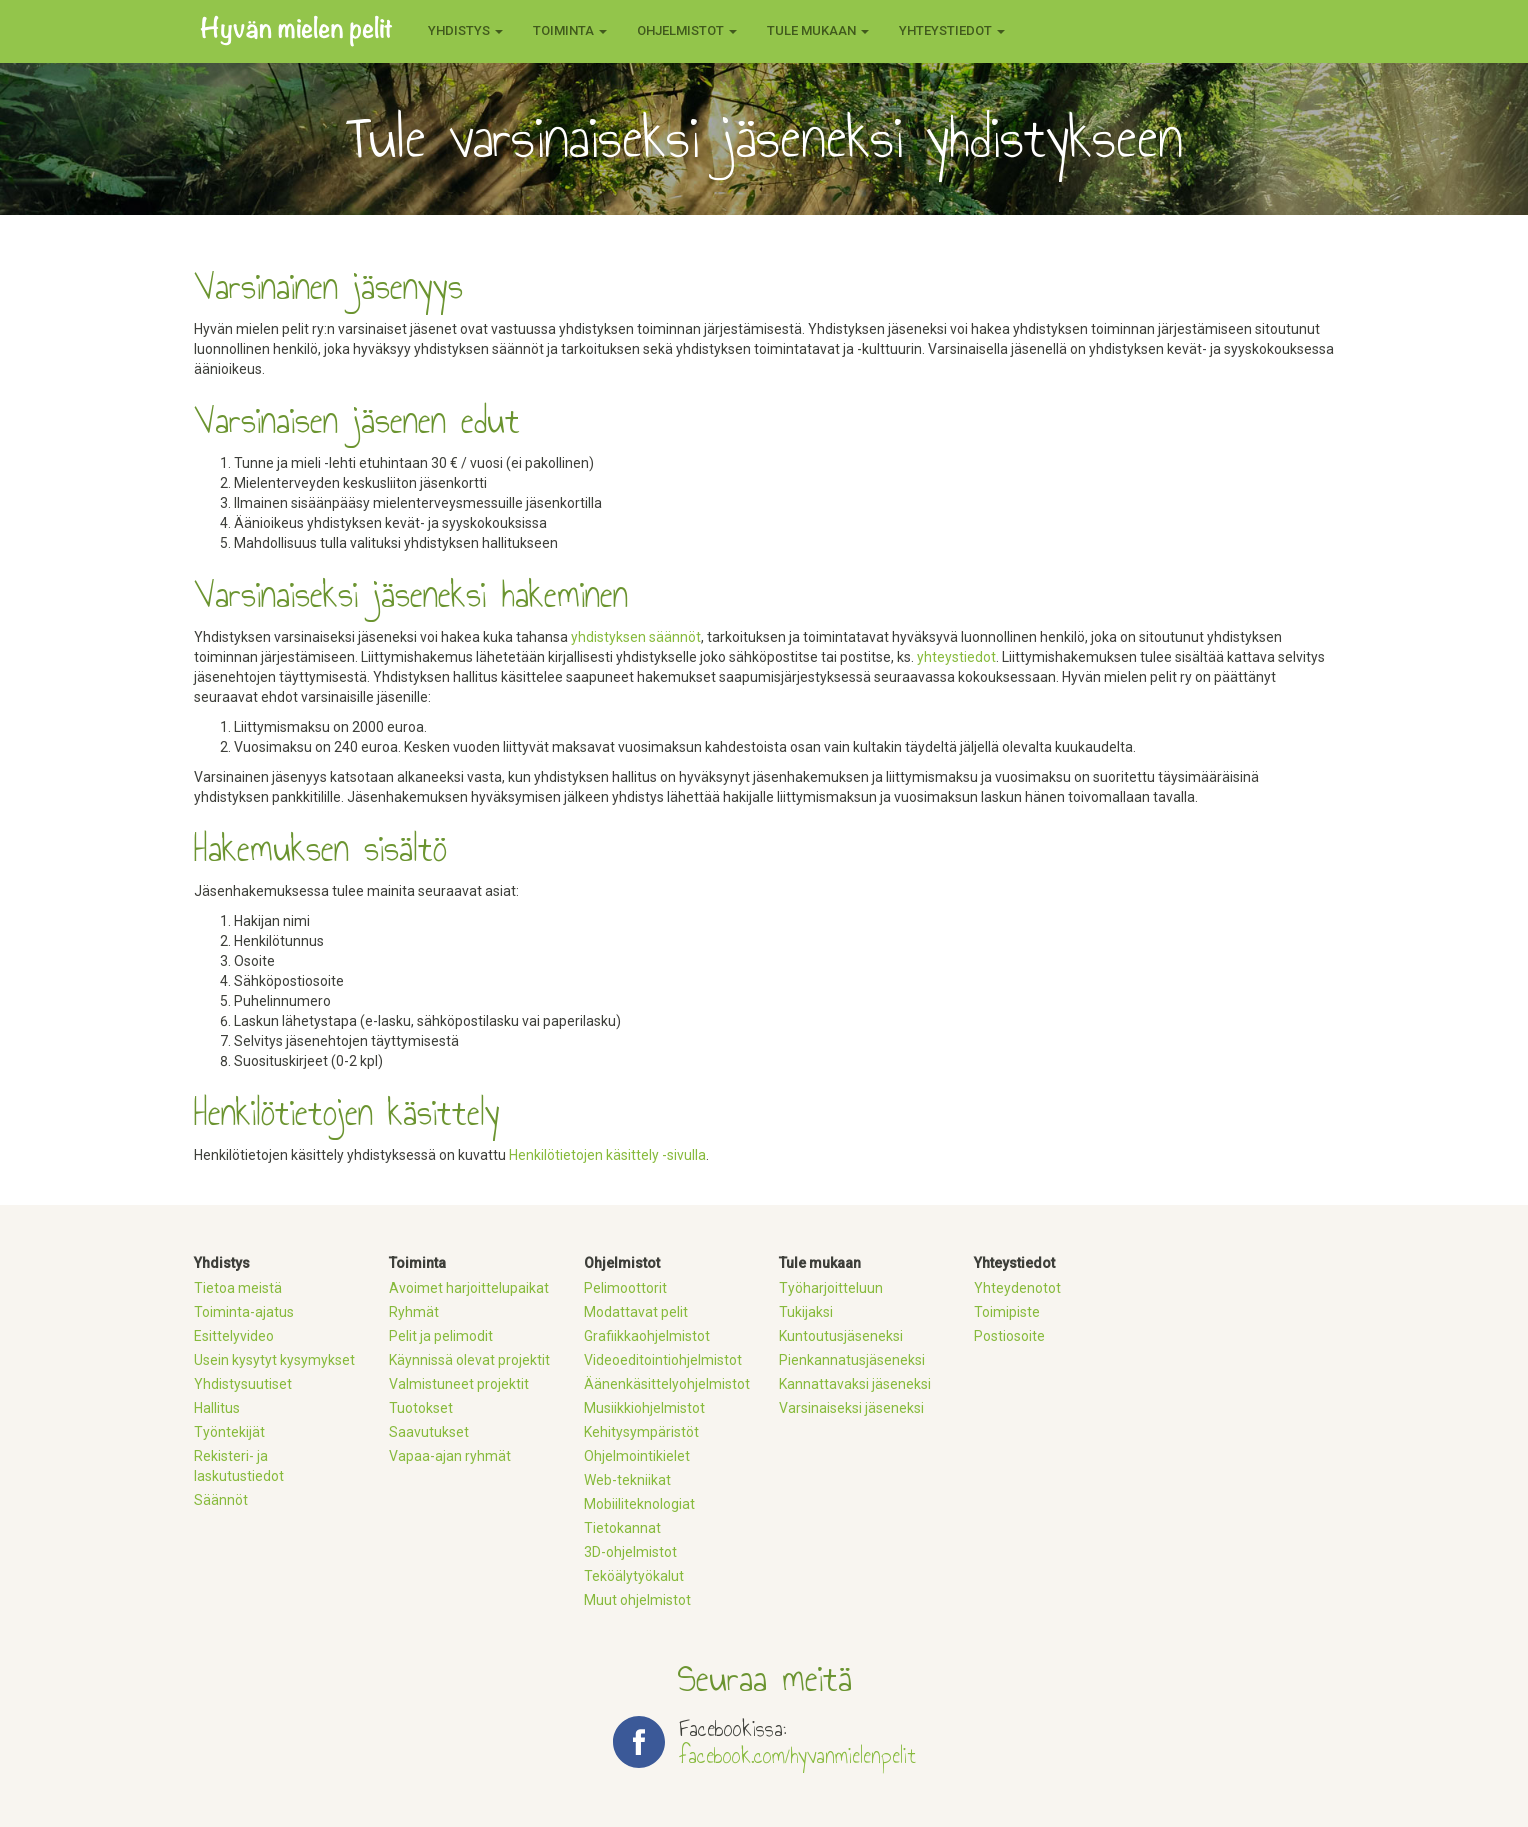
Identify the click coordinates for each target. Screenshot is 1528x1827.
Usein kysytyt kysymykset (274, 1360)
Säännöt (221, 1500)
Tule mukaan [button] (818, 30)
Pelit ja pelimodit (441, 1336)
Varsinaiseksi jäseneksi (851, 1408)
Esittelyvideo (234, 1336)
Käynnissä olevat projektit (469, 1360)
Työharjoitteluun (831, 1288)
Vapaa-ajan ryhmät (450, 1456)
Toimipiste (1007, 1312)
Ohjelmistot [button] (687, 30)
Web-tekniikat (627, 1480)
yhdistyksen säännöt (636, 637)
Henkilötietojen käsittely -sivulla (607, 1155)
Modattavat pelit (636, 1312)
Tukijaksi (806, 1312)
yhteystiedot (956, 657)
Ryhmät (414, 1312)
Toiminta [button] (570, 30)
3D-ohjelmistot (630, 1552)
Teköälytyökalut (634, 1576)
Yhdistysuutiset (243, 1384)
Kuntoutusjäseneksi (841, 1336)
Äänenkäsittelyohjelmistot (667, 1384)
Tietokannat (622, 1528)
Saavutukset (429, 1432)
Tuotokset (421, 1408)
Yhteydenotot (1017, 1288)
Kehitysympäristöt (641, 1432)
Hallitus (217, 1408)
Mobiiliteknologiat (639, 1504)
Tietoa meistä (238, 1288)
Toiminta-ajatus (244, 1312)
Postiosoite (1009, 1336)
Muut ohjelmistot (637, 1600)
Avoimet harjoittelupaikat (469, 1288)
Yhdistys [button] (465, 30)
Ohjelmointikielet (637, 1456)
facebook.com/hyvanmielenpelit (797, 1755)
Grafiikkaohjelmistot (647, 1336)
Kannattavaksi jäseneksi (855, 1384)
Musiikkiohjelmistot (644, 1408)
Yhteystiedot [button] (952, 30)
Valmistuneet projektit (459, 1384)
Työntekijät (229, 1432)
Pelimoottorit (625, 1288)
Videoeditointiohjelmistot (663, 1360)
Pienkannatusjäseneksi (852, 1360)
